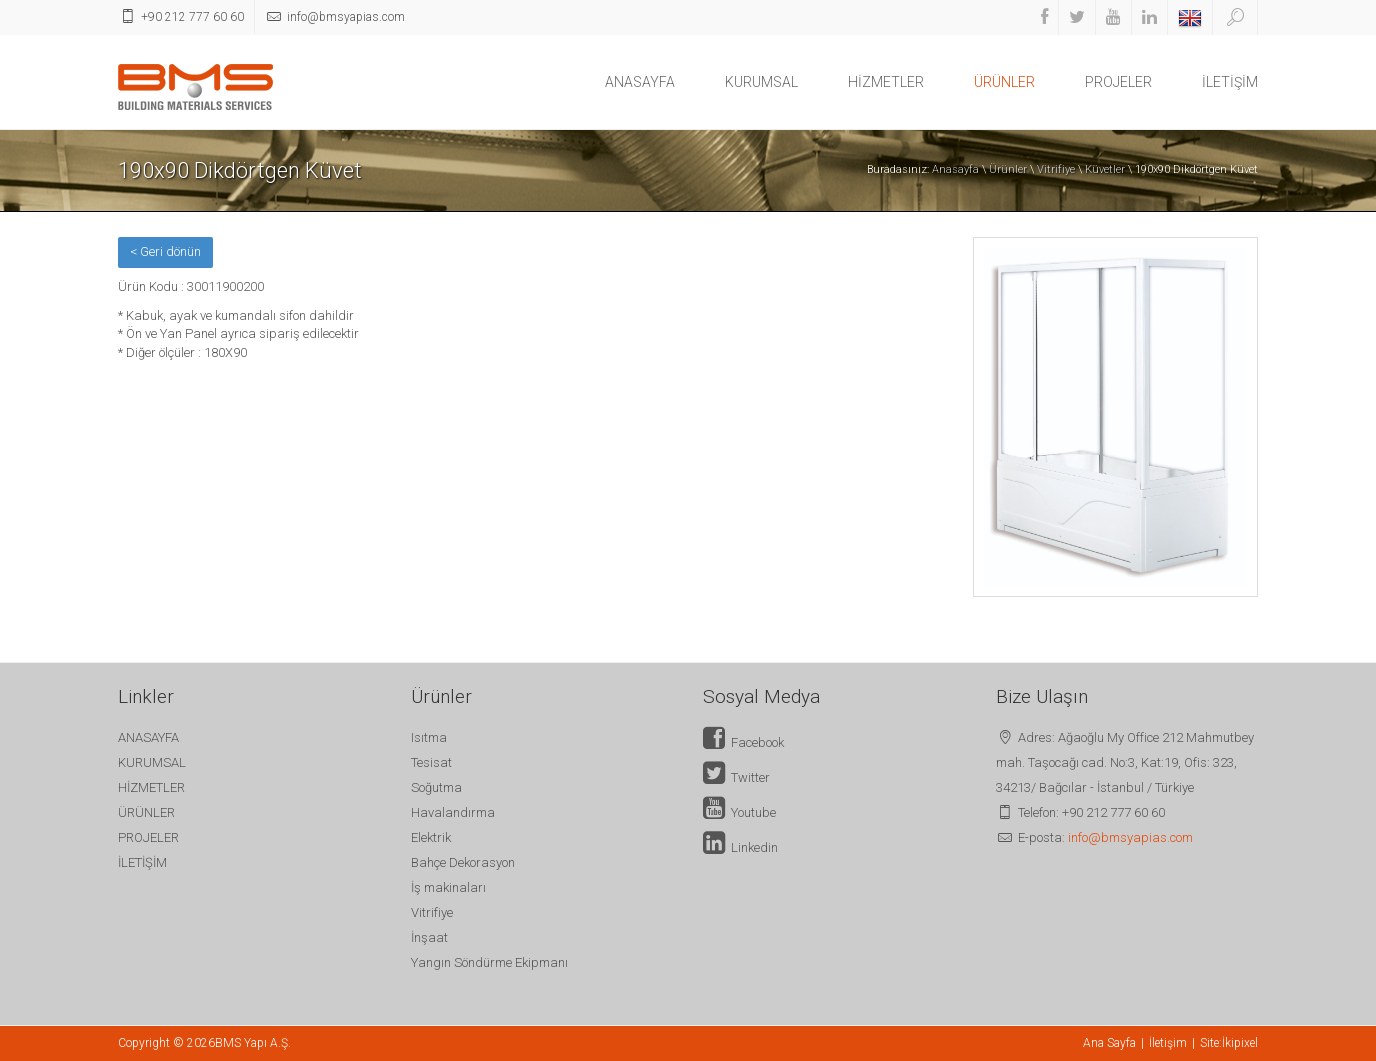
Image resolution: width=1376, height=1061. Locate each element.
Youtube (739, 812)
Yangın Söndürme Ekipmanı (489, 962)
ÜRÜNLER (1004, 82)
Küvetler (1105, 169)
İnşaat (429, 937)
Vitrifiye (1056, 169)
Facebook (743, 742)
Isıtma (429, 737)
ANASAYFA (640, 82)
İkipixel (1240, 1043)
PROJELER (1118, 82)
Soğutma (436, 787)
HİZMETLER (886, 82)
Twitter (736, 777)
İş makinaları (448, 887)
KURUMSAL (761, 82)
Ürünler (1008, 169)
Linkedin (740, 847)
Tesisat (431, 762)
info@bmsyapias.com (1130, 837)
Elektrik (431, 837)
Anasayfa (955, 169)
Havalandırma (453, 812)
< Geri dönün (165, 251)
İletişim (1168, 1043)
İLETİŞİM (1230, 82)
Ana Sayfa (1109, 1043)
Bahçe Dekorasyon (463, 862)
